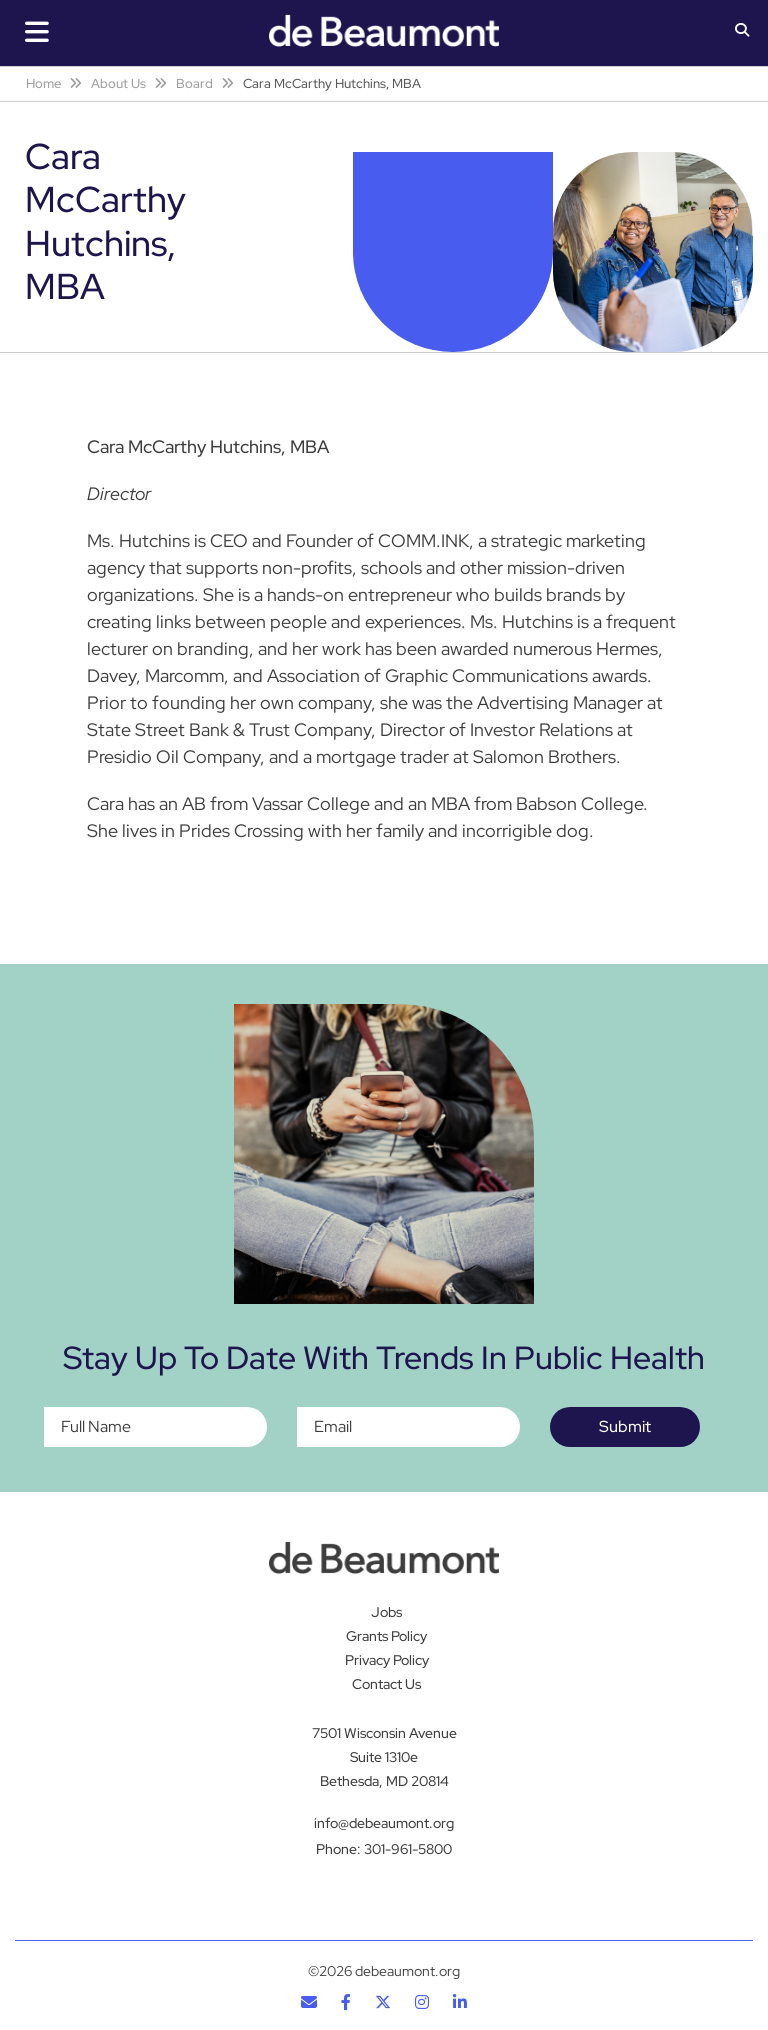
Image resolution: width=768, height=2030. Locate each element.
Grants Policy (386, 1636)
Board (194, 83)
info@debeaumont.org (384, 1823)
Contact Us (386, 1684)
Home (43, 83)
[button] (742, 32)
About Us (118, 83)
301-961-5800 (408, 1849)
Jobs (386, 1612)
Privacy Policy (387, 1660)
